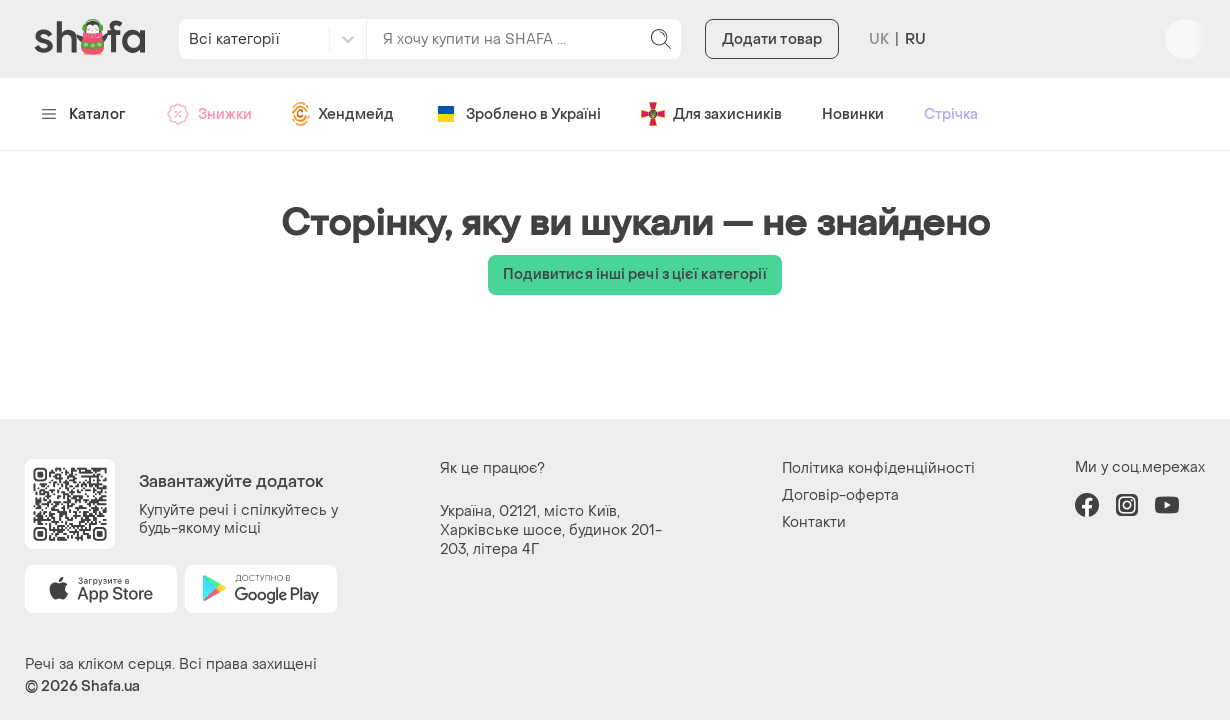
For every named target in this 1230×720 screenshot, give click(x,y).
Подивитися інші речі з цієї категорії (635, 274)
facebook (1087, 505)
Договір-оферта (840, 495)
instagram (1127, 505)
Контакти (814, 522)
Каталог (83, 114)
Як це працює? (492, 468)
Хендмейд (343, 114)
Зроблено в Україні (517, 114)
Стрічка (951, 114)
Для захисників (711, 114)
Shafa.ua (110, 686)
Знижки (209, 114)
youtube (1167, 505)
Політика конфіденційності (878, 468)
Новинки (853, 114)
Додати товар (772, 39)
